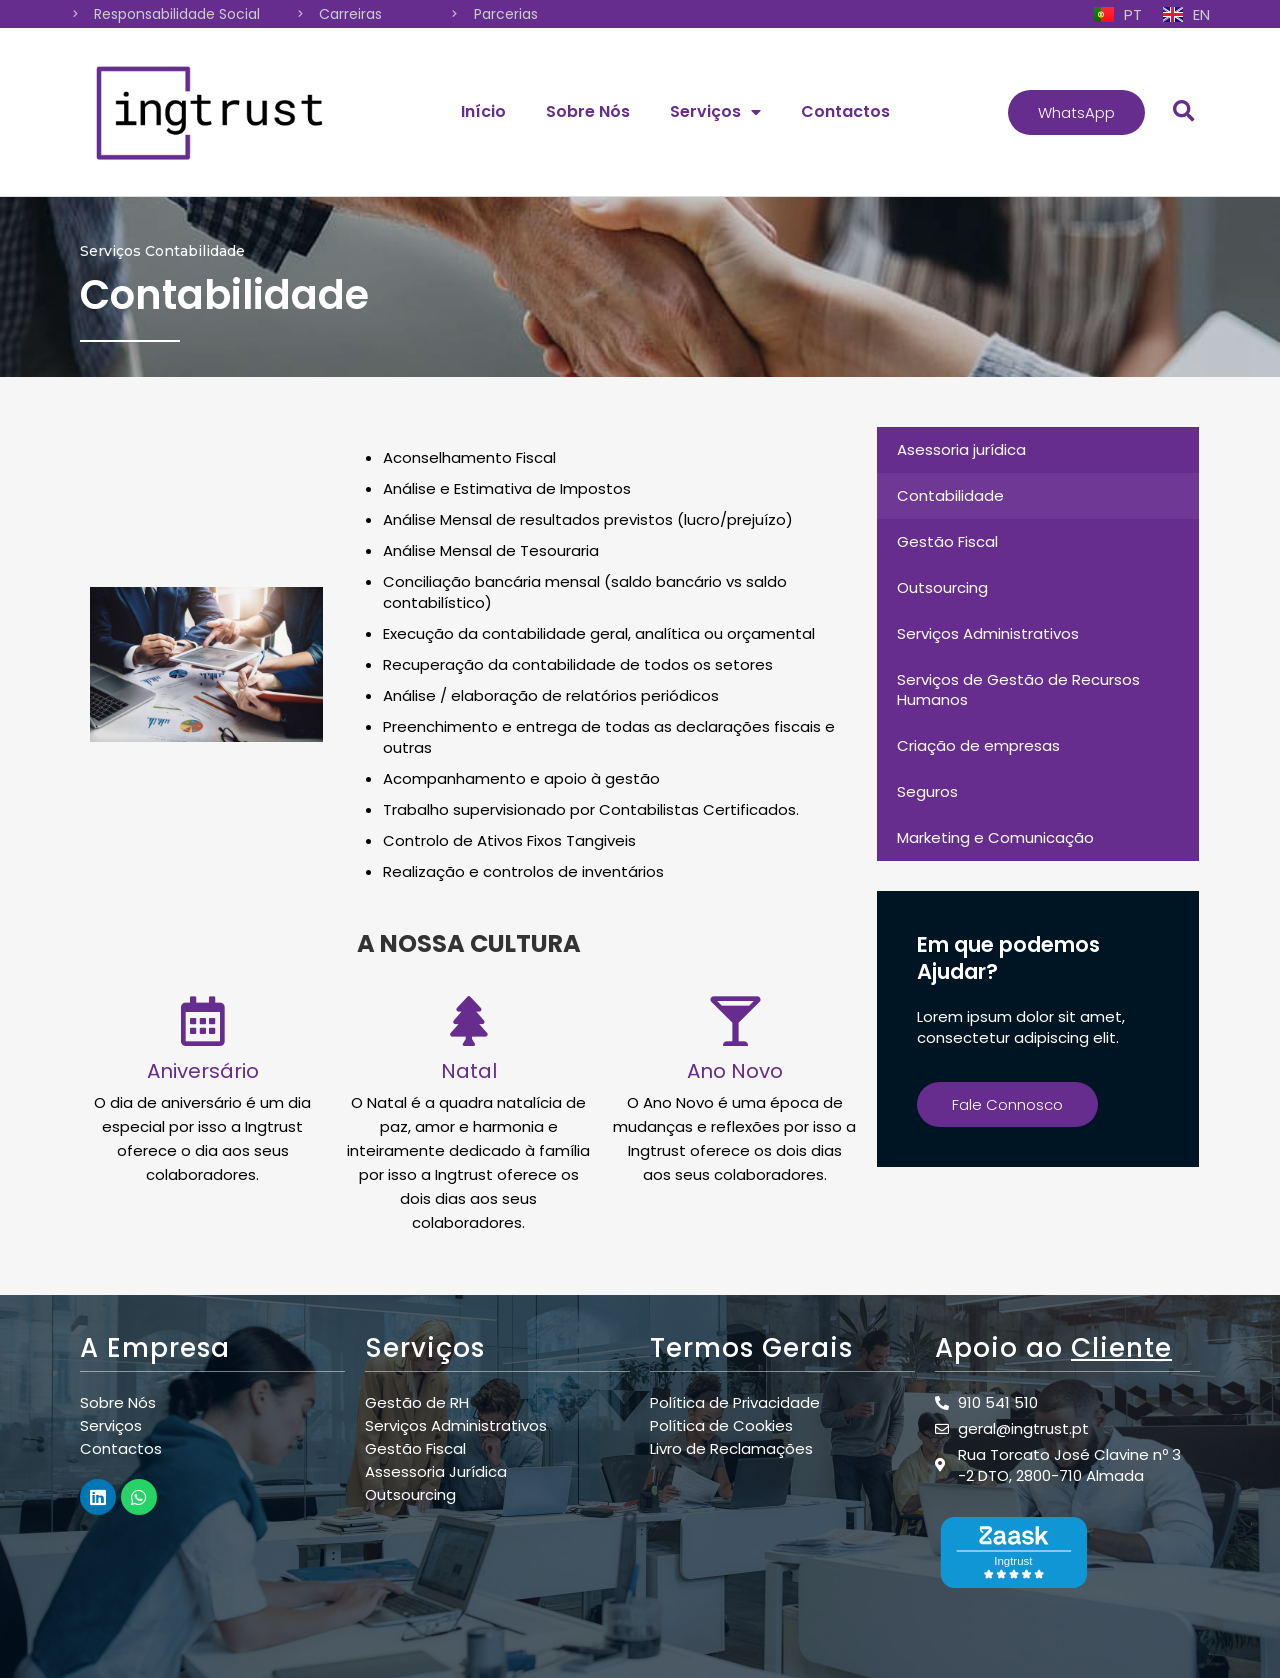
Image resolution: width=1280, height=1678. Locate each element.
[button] (1076, 112)
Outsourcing (942, 587)
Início (483, 111)
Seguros (927, 791)
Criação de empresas (978, 745)
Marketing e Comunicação (995, 837)
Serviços (715, 112)
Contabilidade (950, 495)
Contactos (845, 111)
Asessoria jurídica (961, 449)
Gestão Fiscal (947, 541)
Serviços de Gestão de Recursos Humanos (1018, 689)
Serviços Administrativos (988, 633)
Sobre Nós (588, 111)
